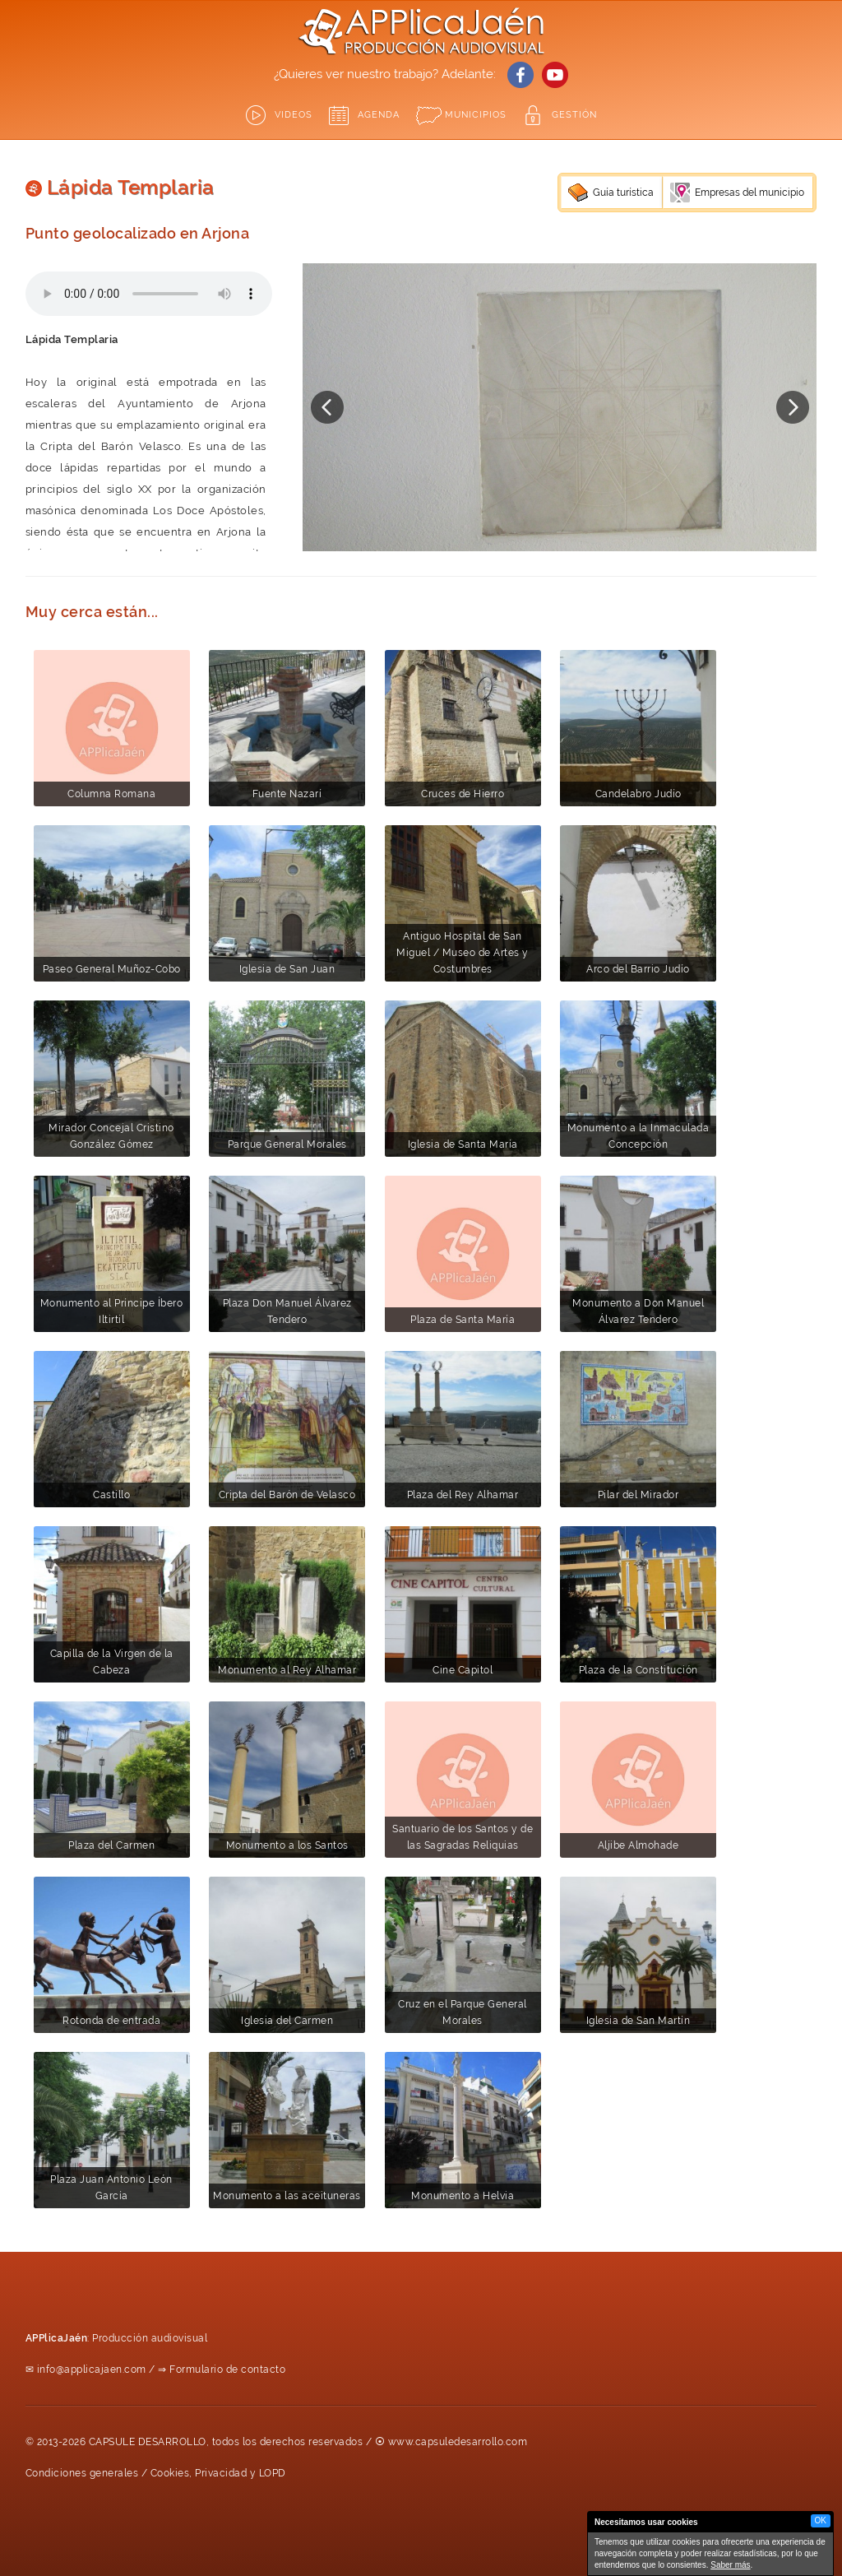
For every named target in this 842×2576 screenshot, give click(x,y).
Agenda (379, 114)
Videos (293, 114)
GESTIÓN (574, 114)
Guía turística (623, 192)
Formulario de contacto (227, 2369)
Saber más (730, 2564)
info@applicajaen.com (91, 2369)
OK (820, 2520)
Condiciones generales (82, 2473)
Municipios (476, 114)
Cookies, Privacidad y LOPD (218, 2473)
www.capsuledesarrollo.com (458, 2442)
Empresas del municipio (749, 192)
